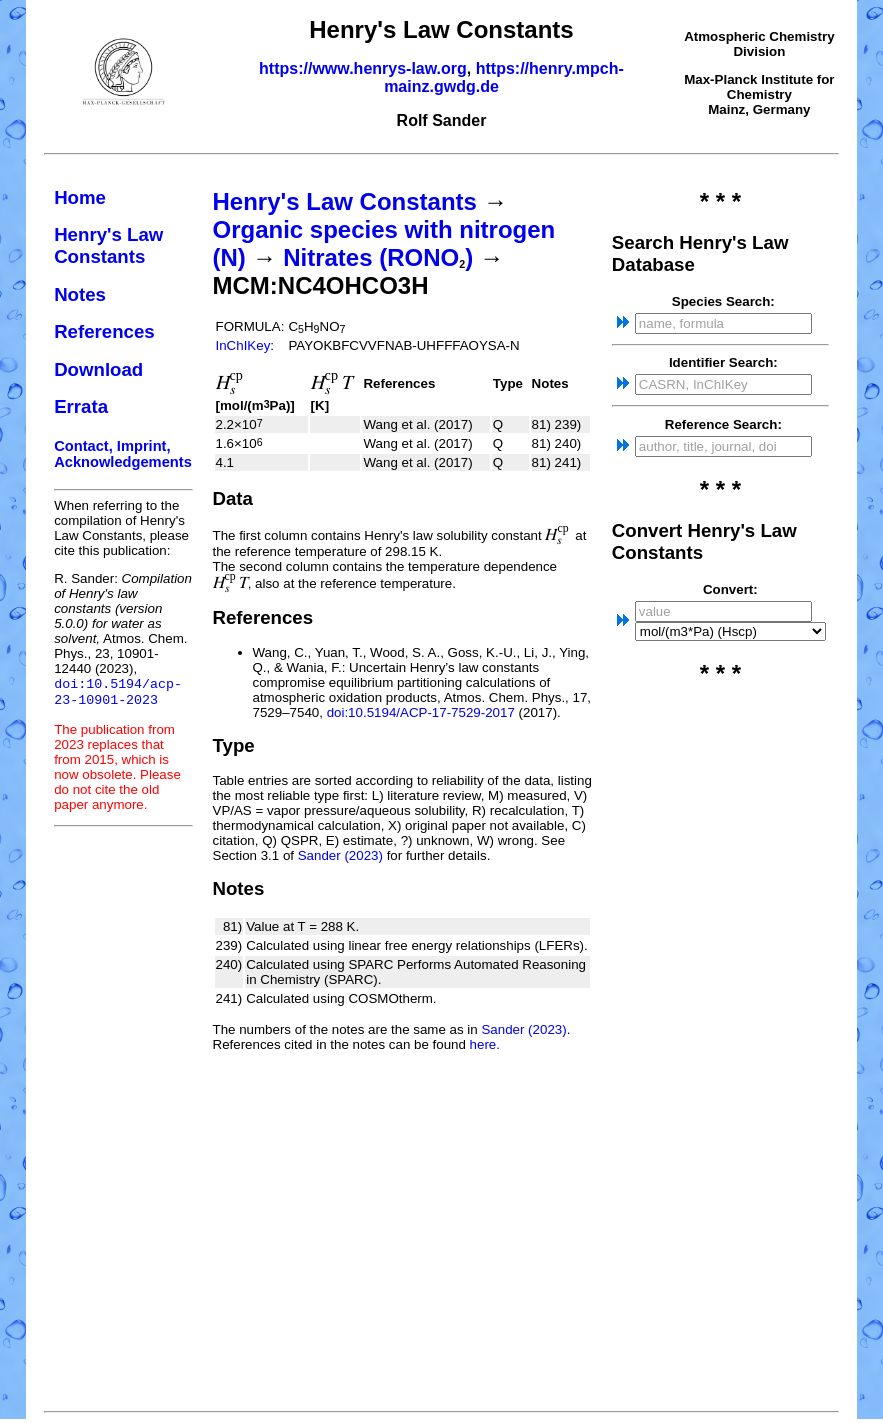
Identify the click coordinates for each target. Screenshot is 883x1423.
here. (485, 1044)
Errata (81, 406)
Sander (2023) (340, 855)
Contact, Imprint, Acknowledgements (123, 454)
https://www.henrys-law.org (363, 68)
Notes (80, 294)
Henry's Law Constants (108, 245)
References (104, 331)
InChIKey (243, 345)
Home (80, 197)
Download (98, 369)
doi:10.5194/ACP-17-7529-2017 (421, 712)
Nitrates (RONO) (378, 257)
